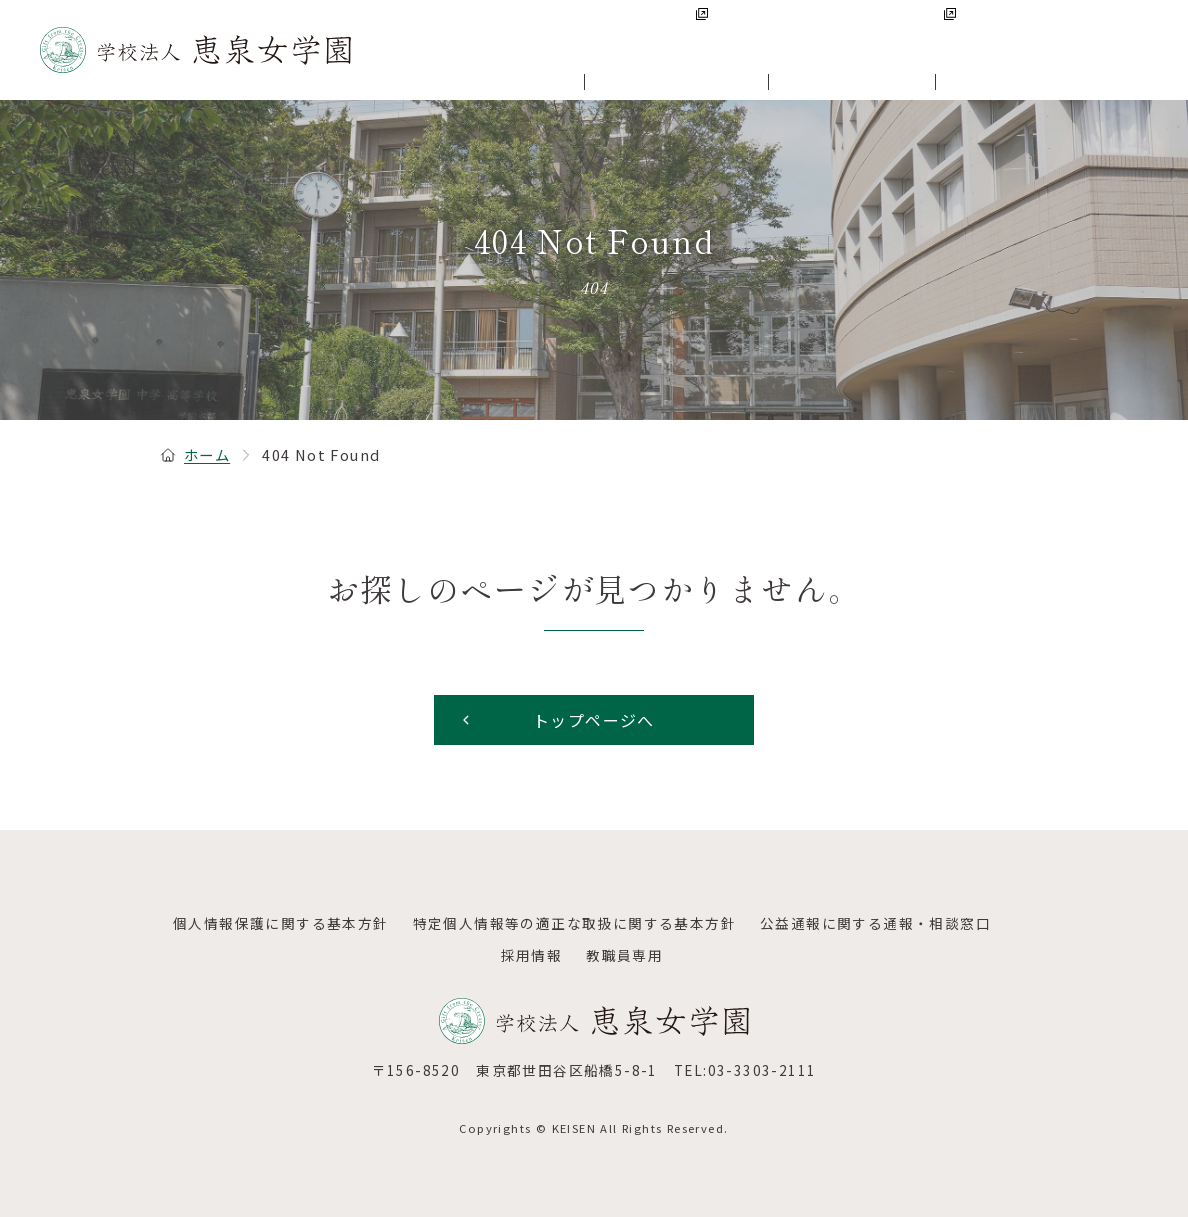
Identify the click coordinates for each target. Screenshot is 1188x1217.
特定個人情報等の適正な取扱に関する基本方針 (574, 923)
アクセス (1117, 29)
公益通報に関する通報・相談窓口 (875, 923)
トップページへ (556, 720)
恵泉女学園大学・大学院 (869, 29)
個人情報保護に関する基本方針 (281, 923)
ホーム (195, 454)
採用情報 (1027, 29)
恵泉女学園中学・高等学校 (643, 29)
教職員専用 (624, 955)
